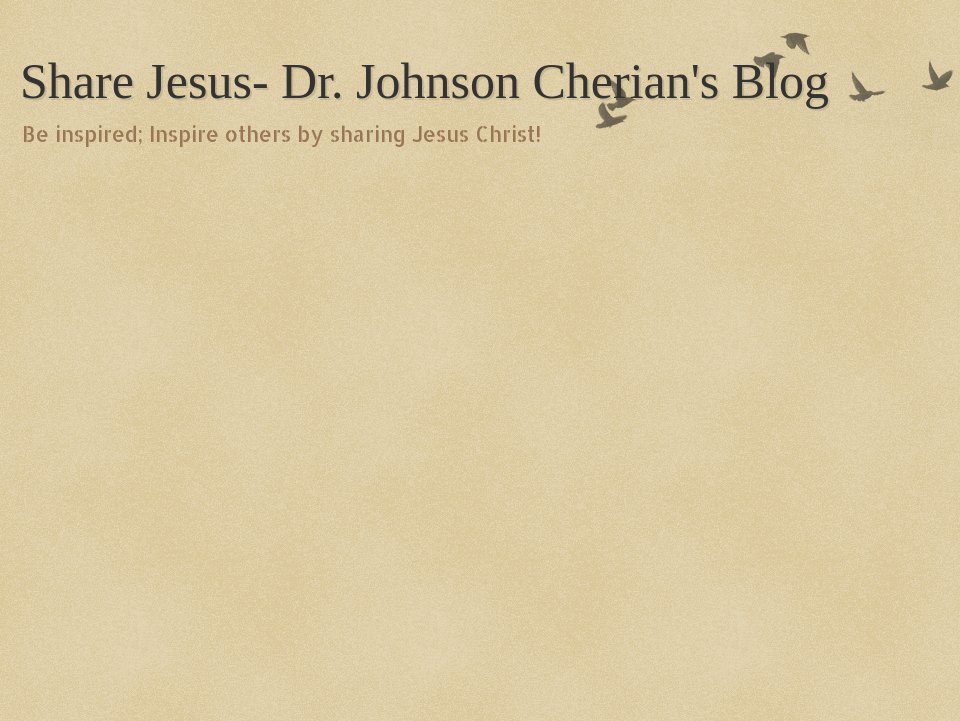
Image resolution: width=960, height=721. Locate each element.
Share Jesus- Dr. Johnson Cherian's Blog (424, 81)
